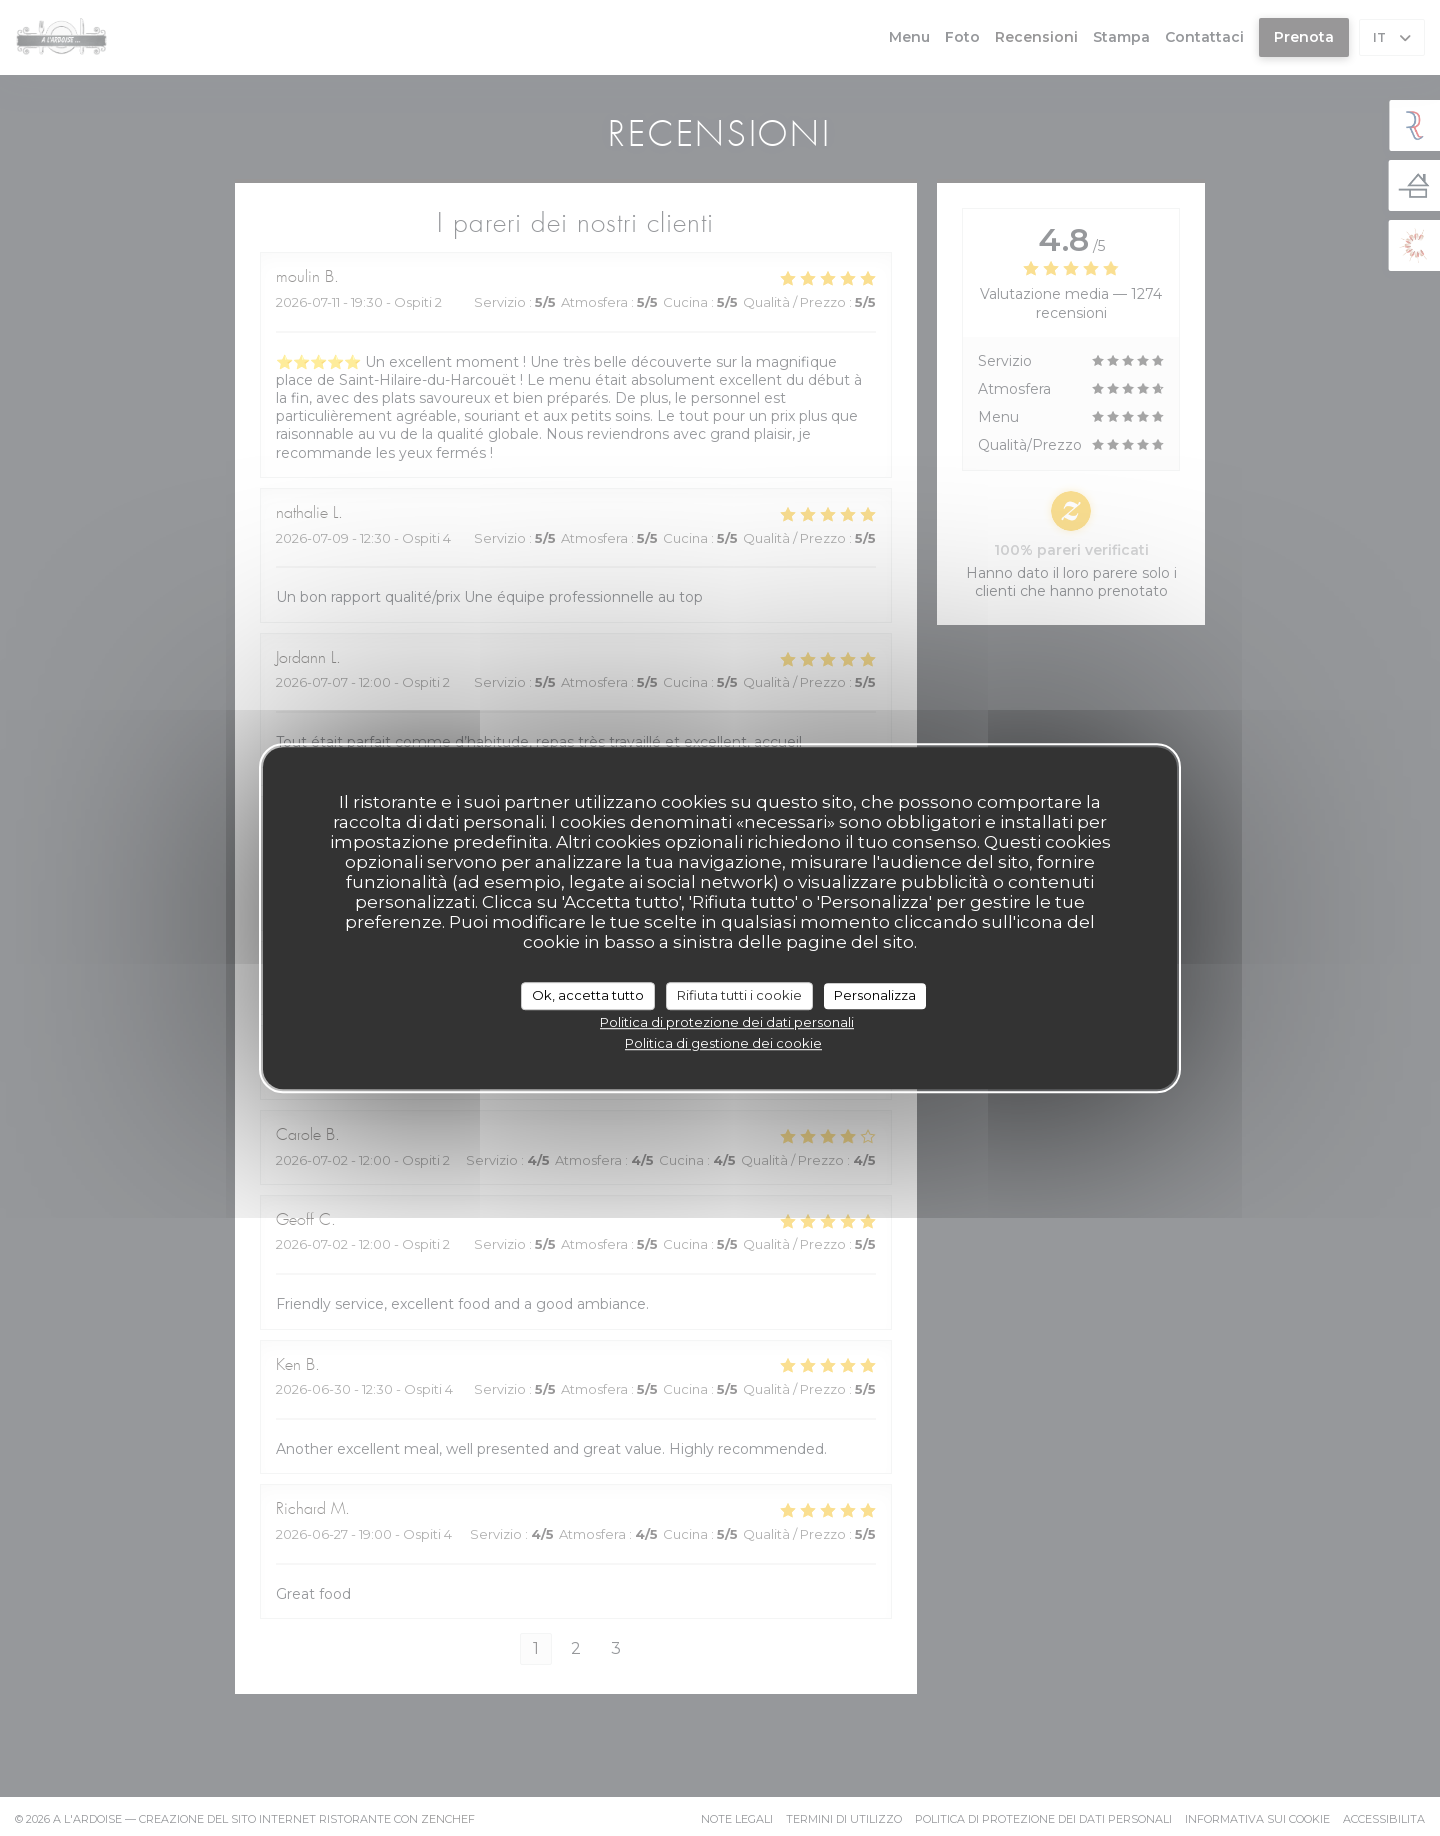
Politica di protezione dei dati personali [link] (727, 1022)
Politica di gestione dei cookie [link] (723, 1043)
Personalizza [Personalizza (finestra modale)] (875, 995)
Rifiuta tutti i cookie (739, 995)
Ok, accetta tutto (588, 995)
